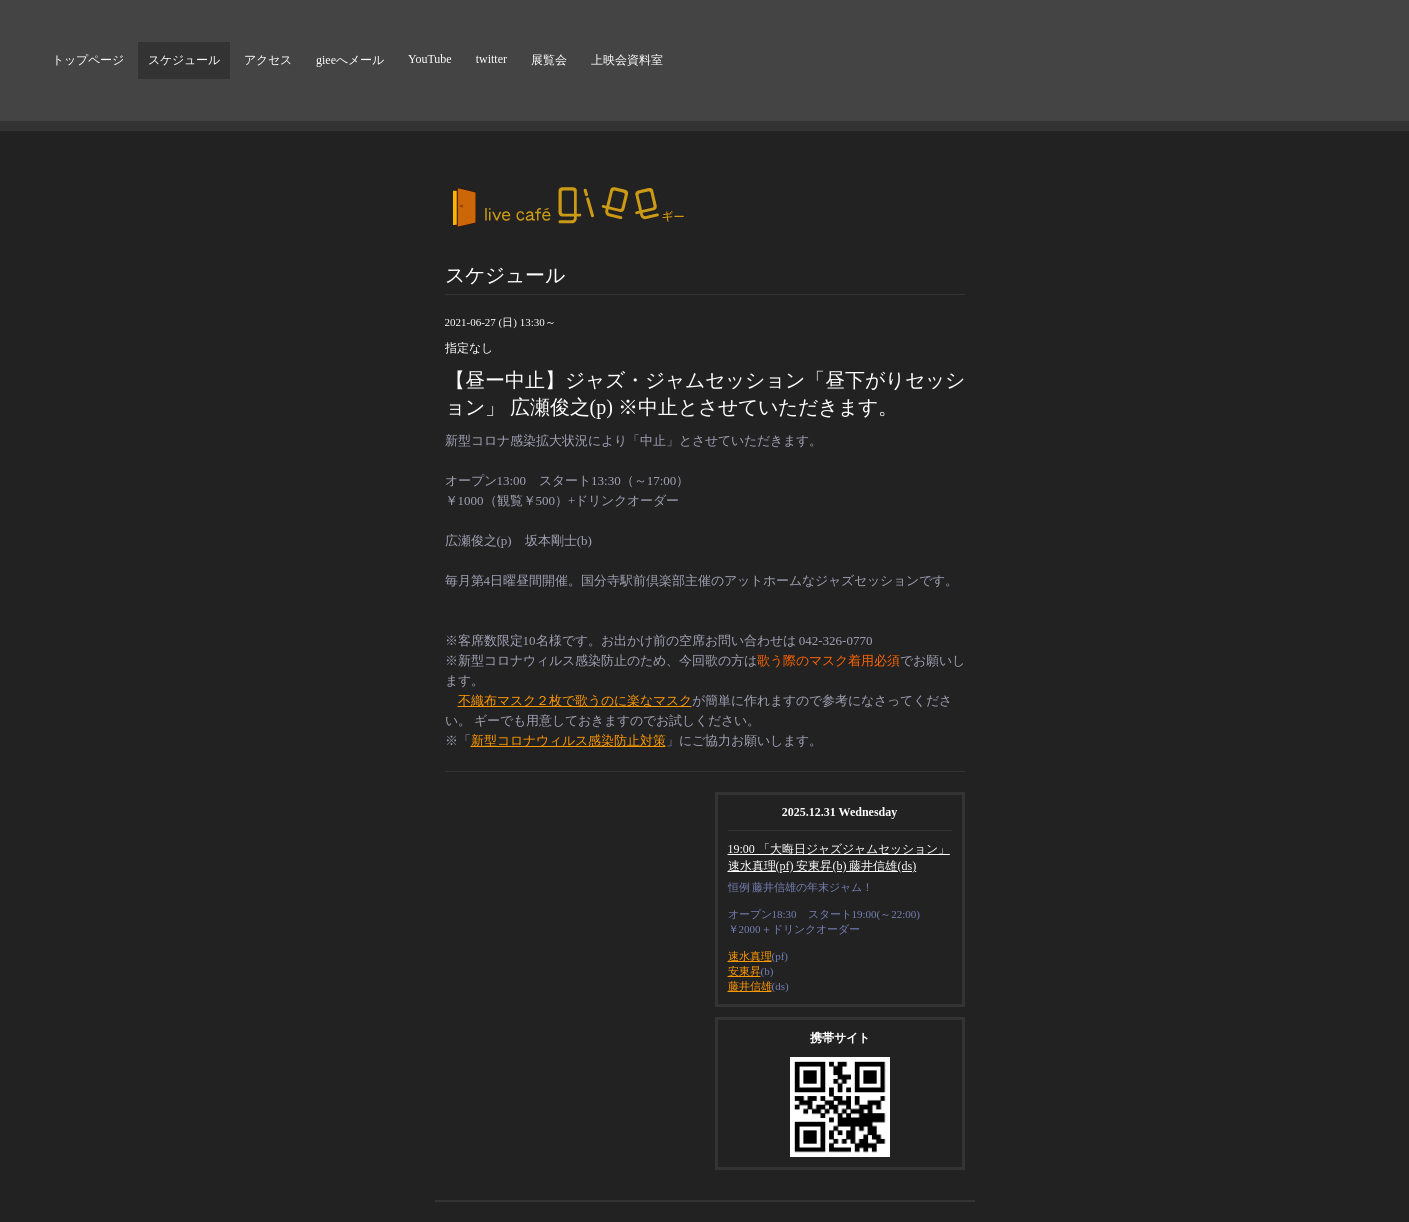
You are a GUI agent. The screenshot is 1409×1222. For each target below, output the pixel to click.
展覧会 (549, 60)
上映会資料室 (627, 60)
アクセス (268, 60)
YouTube (430, 59)
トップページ (88, 60)
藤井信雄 (750, 986)
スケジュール (184, 60)
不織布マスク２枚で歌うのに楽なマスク (575, 700)
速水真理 (750, 956)
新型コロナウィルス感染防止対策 (568, 740)
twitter (491, 59)
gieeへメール (350, 60)
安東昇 (744, 971)
